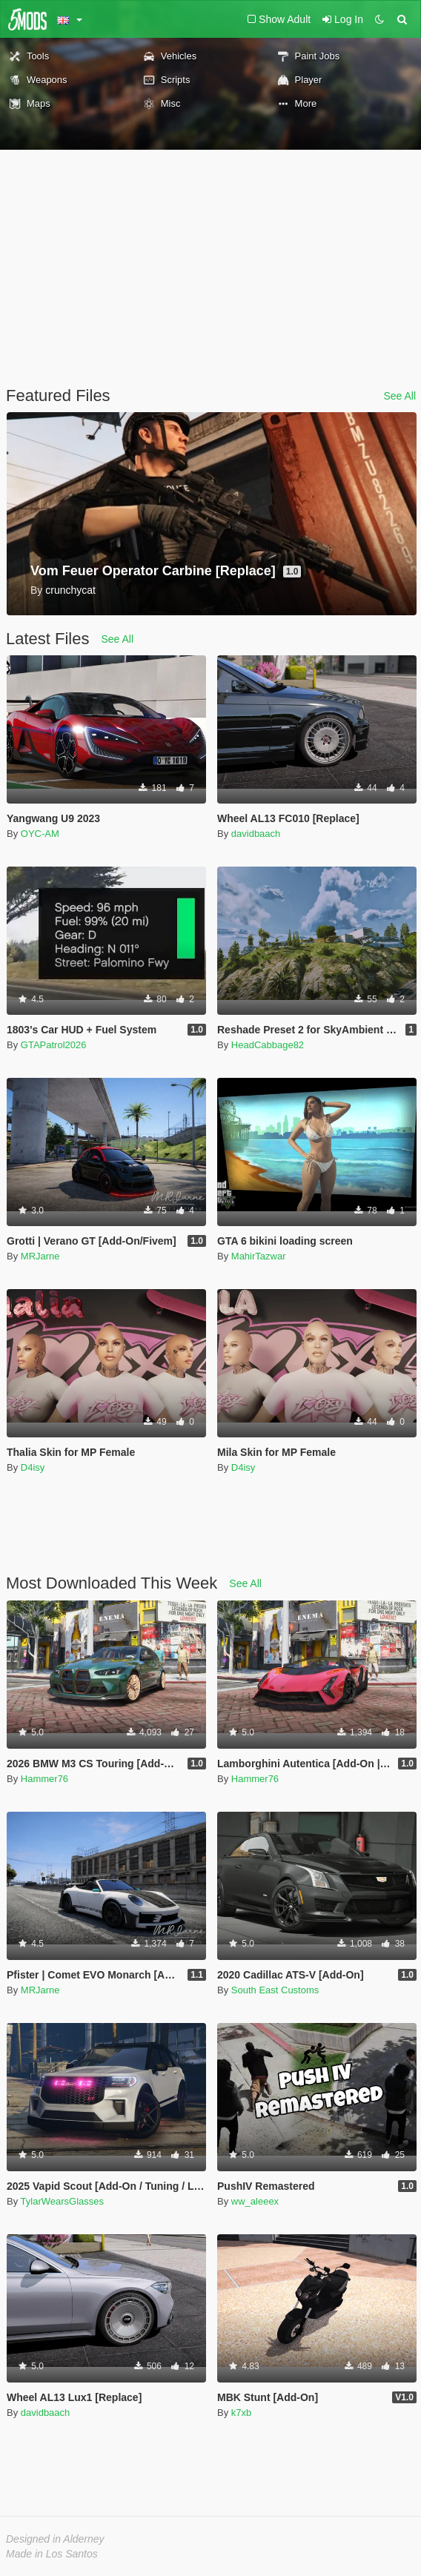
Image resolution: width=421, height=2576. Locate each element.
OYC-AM (40, 833)
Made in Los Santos (52, 2554)
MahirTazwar (258, 1256)
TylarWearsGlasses (62, 2201)
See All (399, 396)
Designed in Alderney (55, 2539)
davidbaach (256, 833)
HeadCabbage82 (267, 1044)
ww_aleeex (255, 2201)
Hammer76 (44, 1778)
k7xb (241, 2412)
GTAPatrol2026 (54, 1044)
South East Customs (275, 1990)
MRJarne (40, 1256)
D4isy (33, 1467)
